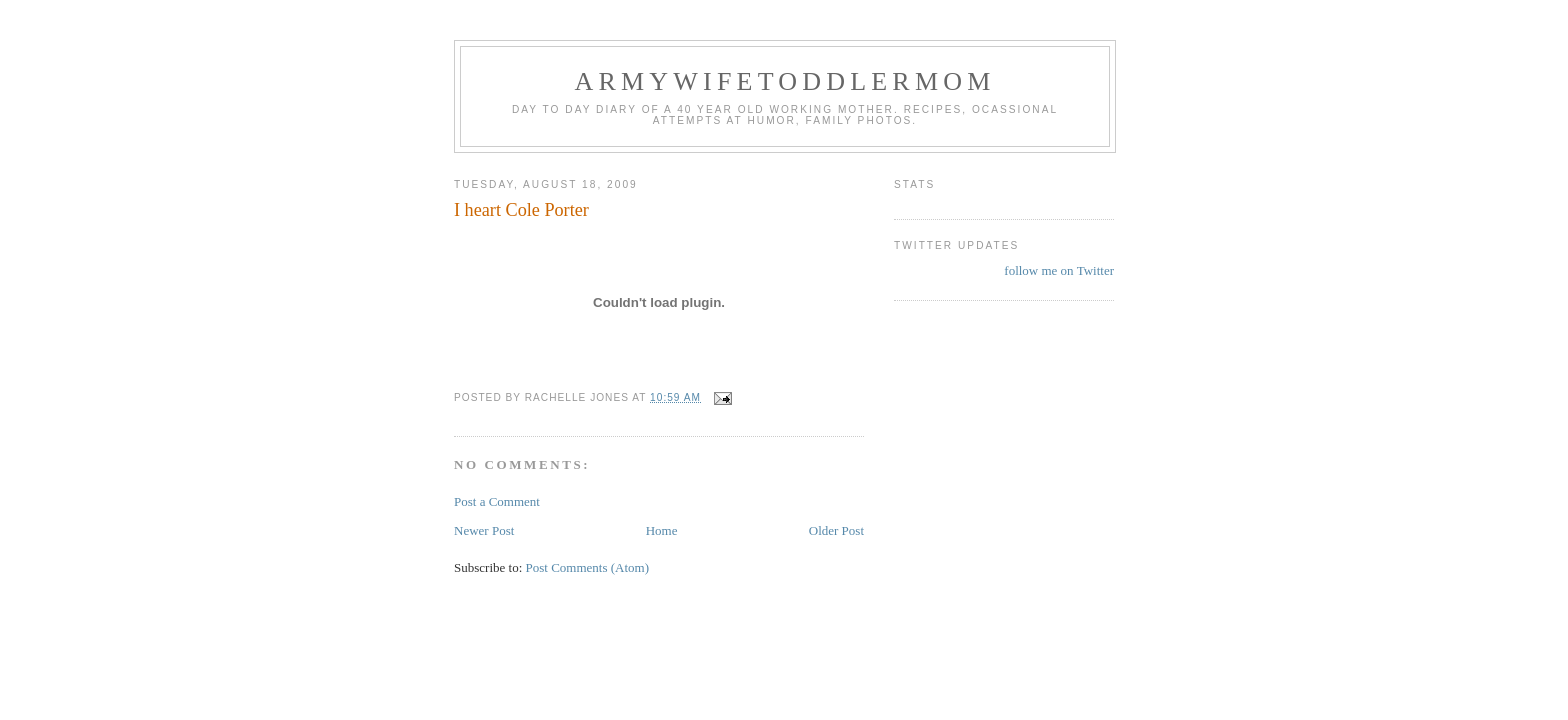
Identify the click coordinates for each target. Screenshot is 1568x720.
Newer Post (484, 530)
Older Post (836, 530)
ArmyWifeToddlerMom (784, 81)
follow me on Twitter (1059, 270)
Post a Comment (497, 501)
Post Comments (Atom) (588, 567)
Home (662, 530)
